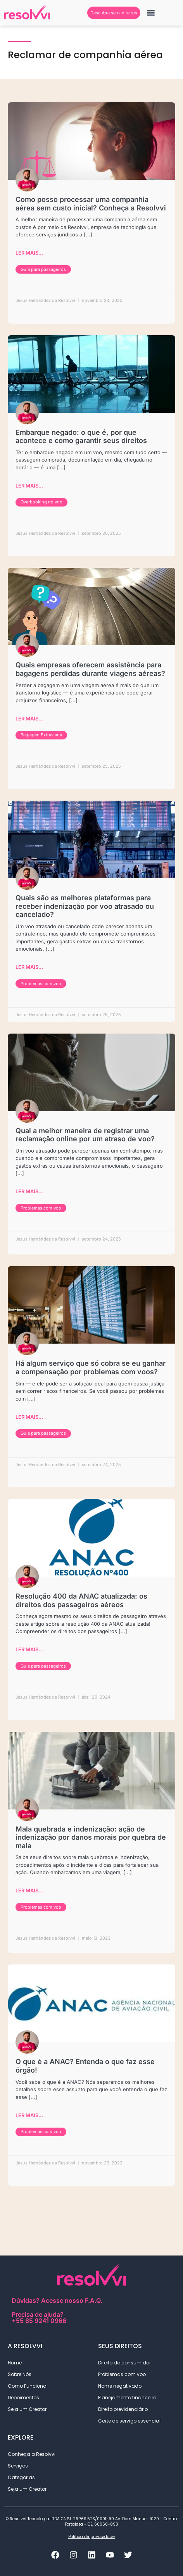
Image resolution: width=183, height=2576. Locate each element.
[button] (150, 13)
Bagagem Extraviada (41, 734)
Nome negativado (120, 2386)
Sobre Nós (19, 2374)
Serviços (20, 2466)
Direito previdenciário (125, 2409)
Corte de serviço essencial (129, 2420)
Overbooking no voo (41, 502)
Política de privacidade (91, 2537)
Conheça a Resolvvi (31, 2454)
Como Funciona (27, 2386)
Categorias (23, 2477)
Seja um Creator (27, 2409)
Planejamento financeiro (127, 2397)
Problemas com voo (41, 983)
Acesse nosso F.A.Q (70, 2300)
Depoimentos (23, 2397)
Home (15, 2362)
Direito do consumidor (124, 2362)
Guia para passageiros (43, 269)
